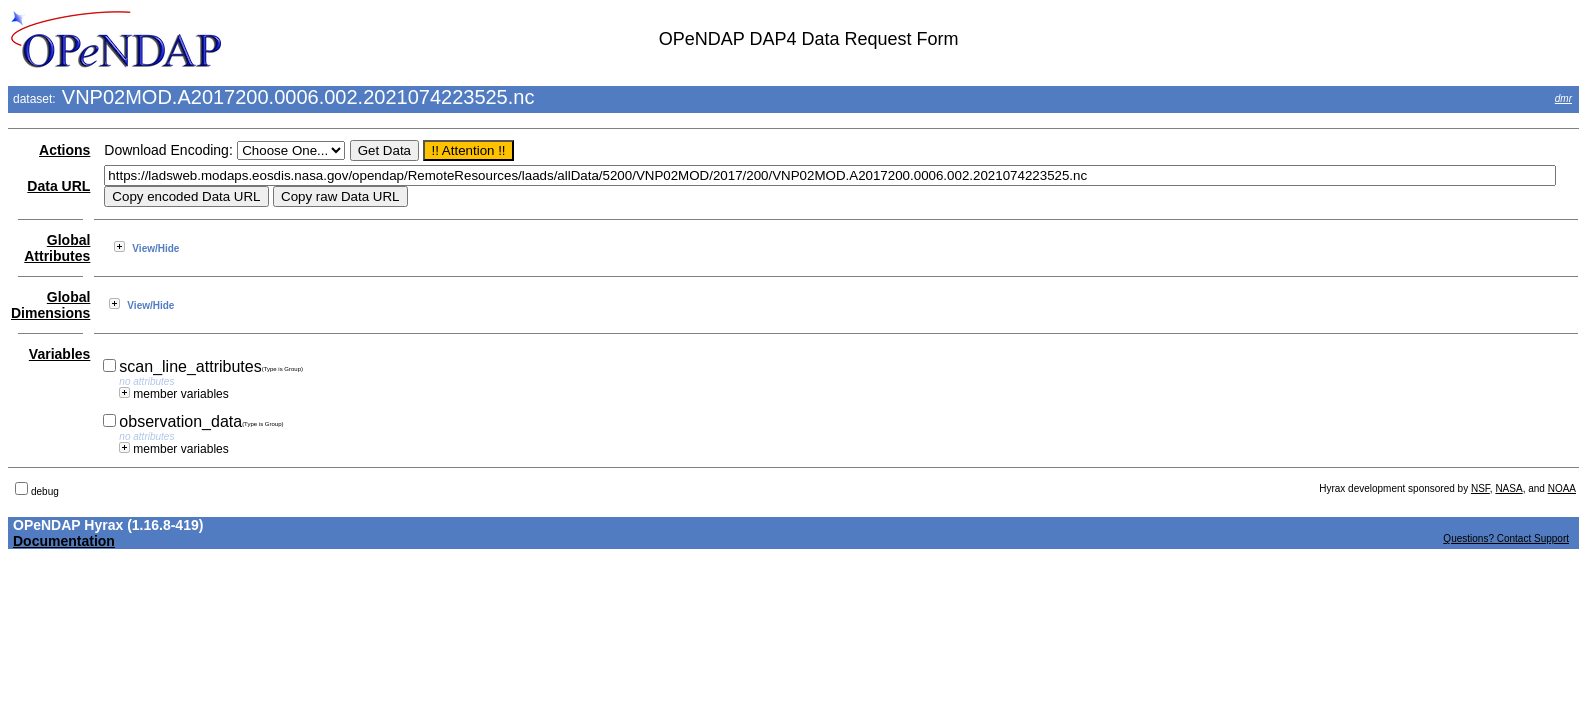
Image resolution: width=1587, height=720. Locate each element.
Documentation (64, 541)
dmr (1563, 98)
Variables (60, 354)
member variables (173, 394)
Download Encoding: (168, 150)
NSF (1480, 488)
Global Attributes (57, 248)
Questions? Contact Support (1506, 538)
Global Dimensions (50, 305)
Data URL (58, 186)
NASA (1508, 488)
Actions (64, 150)
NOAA (1562, 488)
